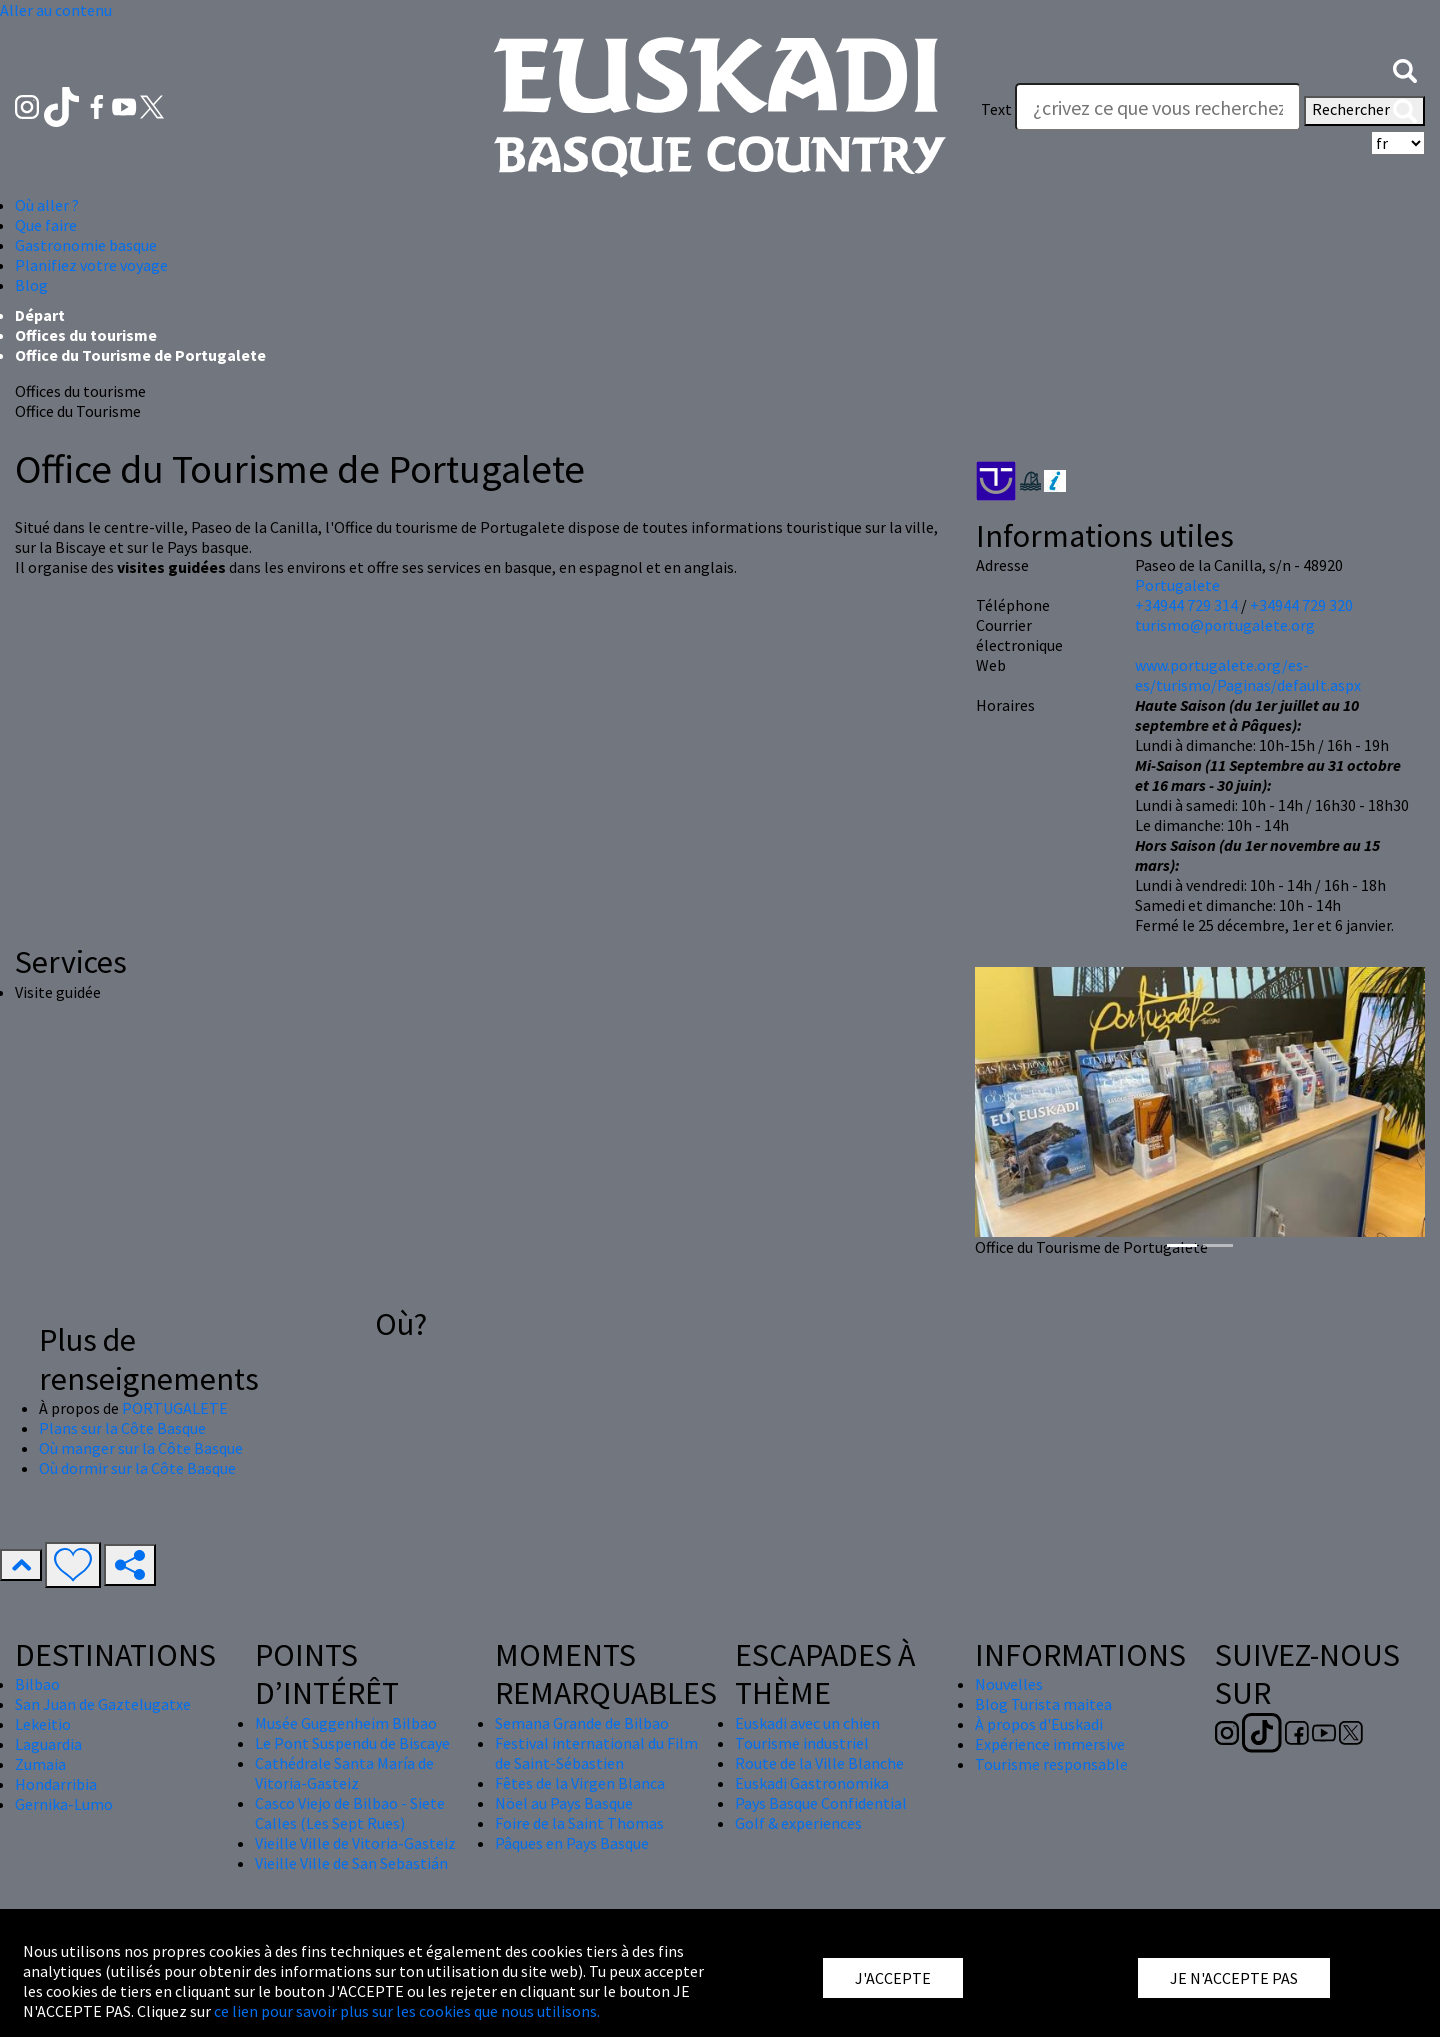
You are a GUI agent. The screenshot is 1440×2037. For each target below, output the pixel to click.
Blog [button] (31, 285)
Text (996, 109)
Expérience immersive (1050, 1744)
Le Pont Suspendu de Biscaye (352, 1743)
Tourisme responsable (1051, 1764)
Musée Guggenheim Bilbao (346, 1723)
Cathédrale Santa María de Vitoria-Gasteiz (344, 1773)
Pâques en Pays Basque (572, 1843)
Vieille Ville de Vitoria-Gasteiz (355, 1843)
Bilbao (37, 1684)
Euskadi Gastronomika (812, 1783)
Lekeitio (43, 1724)
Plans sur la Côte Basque (122, 1428)
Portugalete (1177, 585)
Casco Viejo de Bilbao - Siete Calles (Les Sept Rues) (350, 1813)
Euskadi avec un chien (807, 1723)
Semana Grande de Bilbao (582, 1723)
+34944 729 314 (1186, 605)
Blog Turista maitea (1043, 1704)
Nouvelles (1009, 1684)
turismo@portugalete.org (1225, 625)
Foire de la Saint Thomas (579, 1823)
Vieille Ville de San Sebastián (351, 1863)
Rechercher (1364, 111)
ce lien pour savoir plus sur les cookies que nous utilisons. (407, 2011)
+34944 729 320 (1301, 605)
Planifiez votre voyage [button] (91, 265)
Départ (40, 315)
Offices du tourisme (86, 335)
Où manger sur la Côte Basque (141, 1448)
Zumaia (40, 1764)
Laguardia (48, 1744)
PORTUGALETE (175, 1408)
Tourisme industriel (802, 1743)
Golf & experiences (798, 1823)
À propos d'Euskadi (1039, 1724)
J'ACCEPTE (893, 1978)
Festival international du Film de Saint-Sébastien (596, 1753)
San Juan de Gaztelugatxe (103, 1704)
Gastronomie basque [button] (86, 245)
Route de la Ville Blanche (819, 1763)
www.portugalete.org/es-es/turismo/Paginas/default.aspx (1248, 675)
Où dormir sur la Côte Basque (137, 1468)
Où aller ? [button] (47, 205)
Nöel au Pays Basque (564, 1803)
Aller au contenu (56, 10)
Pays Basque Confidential (821, 1803)
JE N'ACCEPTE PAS (1234, 1978)
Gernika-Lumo (64, 1804)
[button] (1405, 69)
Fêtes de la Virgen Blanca (580, 1783)
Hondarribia (56, 1784)
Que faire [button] (46, 225)
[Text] (1158, 107)
